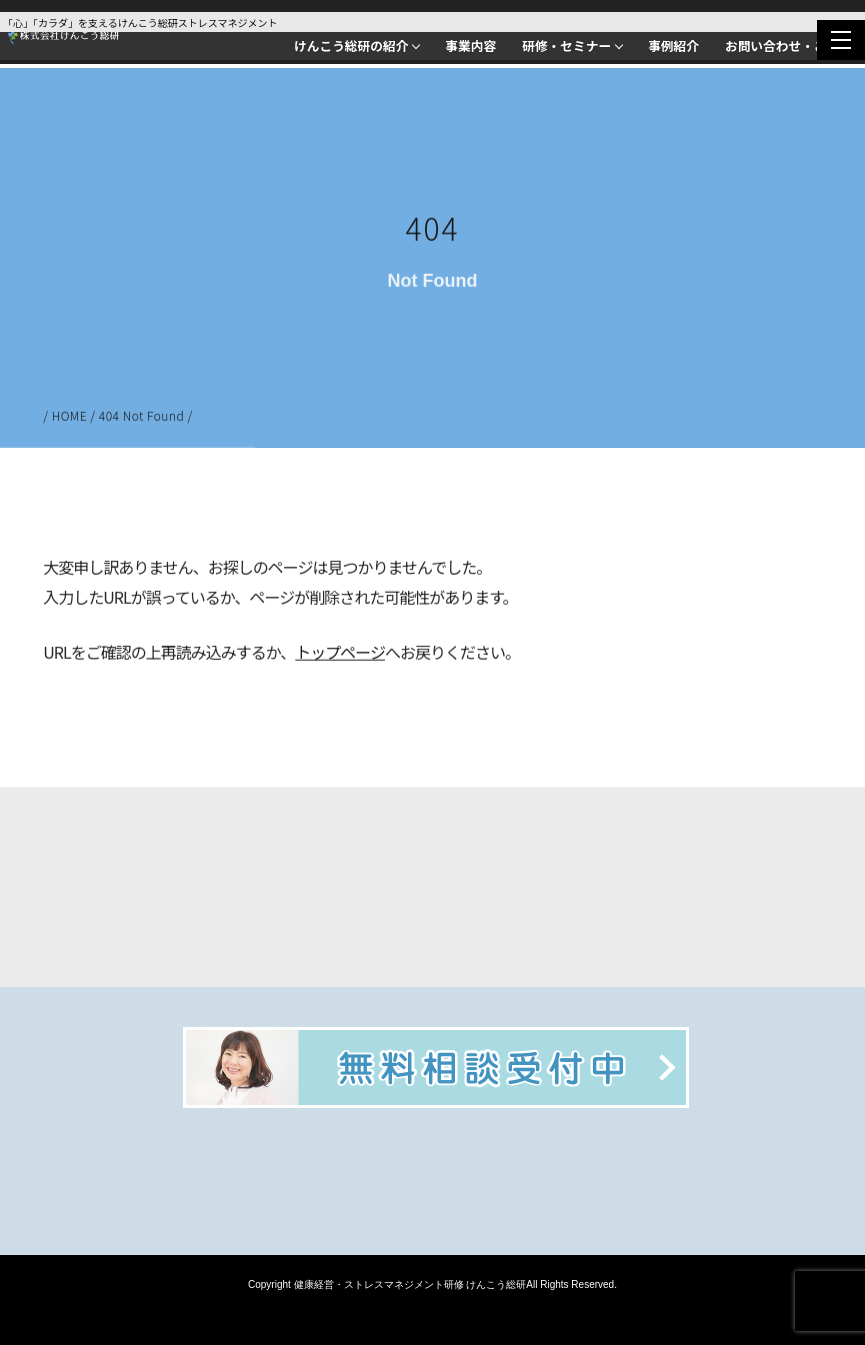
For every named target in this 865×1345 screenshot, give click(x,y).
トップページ (340, 654)
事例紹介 (673, 45)
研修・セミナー (566, 45)
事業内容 (470, 45)
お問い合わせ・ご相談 (788, 45)
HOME (70, 417)
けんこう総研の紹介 (351, 45)
